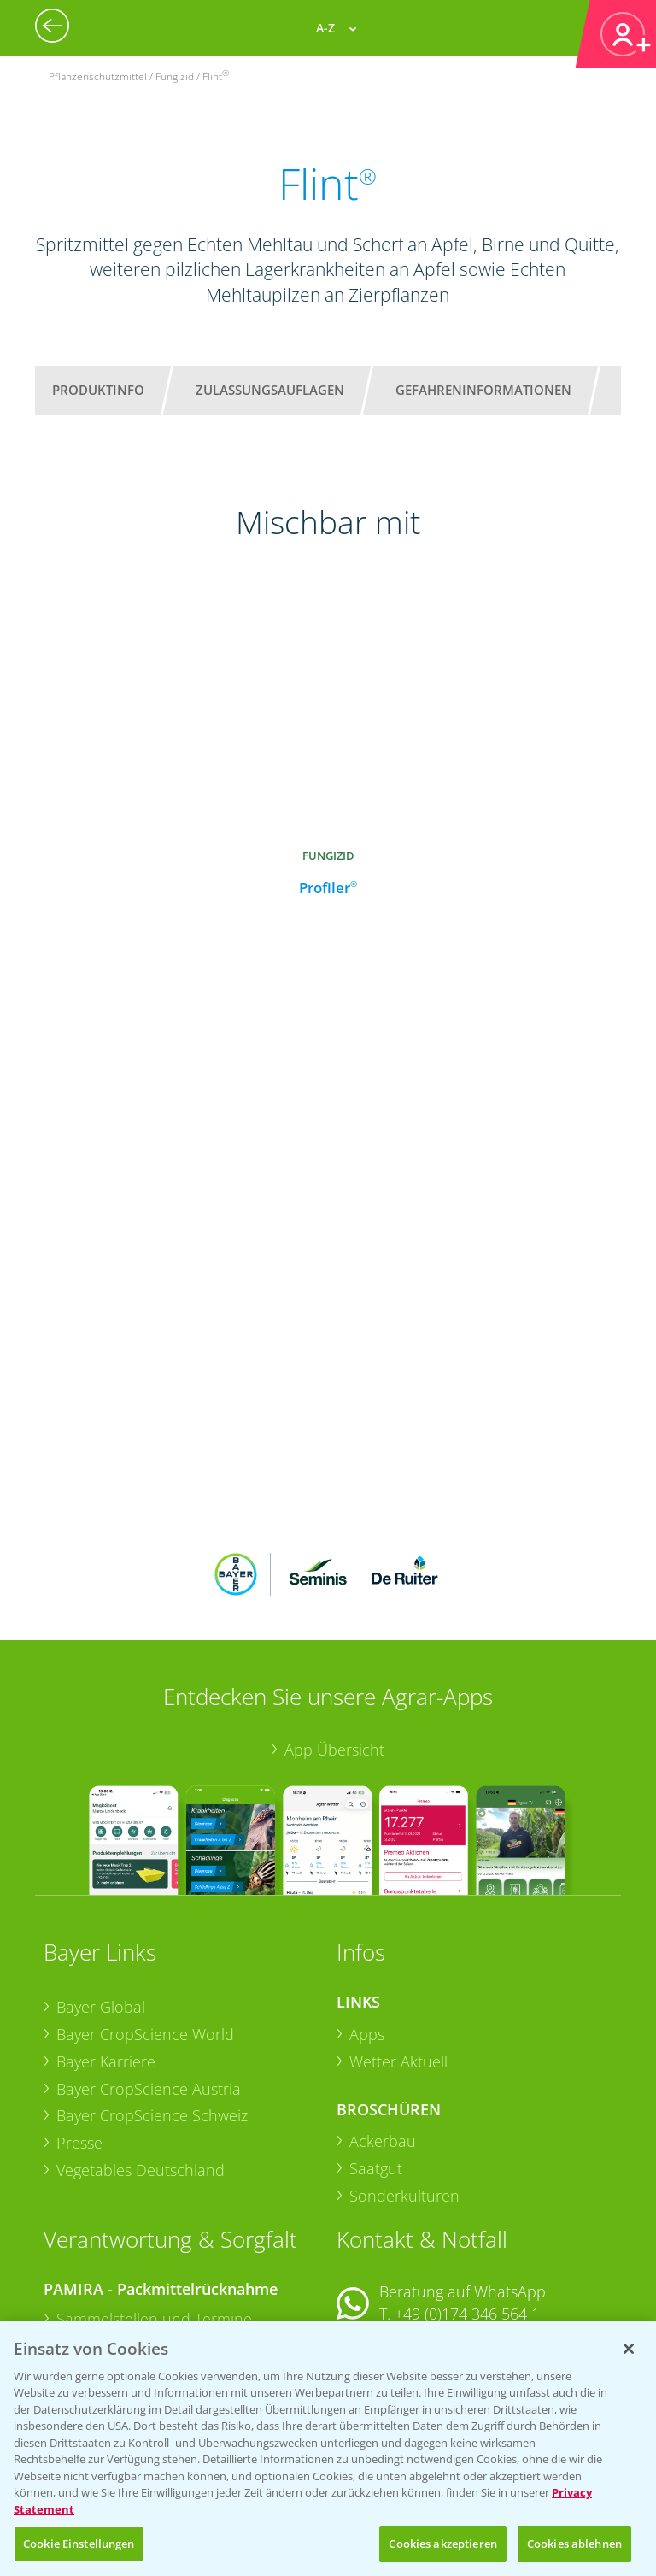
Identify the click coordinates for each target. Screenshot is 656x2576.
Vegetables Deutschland (140, 2057)
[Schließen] (628, 2348)
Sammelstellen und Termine (154, 2207)
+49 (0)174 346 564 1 (467, 2201)
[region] (328, 2448)
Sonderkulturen (404, 2083)
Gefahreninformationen (483, 389)
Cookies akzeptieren (442, 2543)
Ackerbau (382, 2029)
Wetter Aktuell (398, 1949)
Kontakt (387, 2246)
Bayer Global (100, 1895)
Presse (79, 2030)
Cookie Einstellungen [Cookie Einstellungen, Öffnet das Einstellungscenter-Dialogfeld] (79, 2543)
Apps (366, 1922)
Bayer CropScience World (145, 1922)
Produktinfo (98, 389)
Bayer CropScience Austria (148, 1976)
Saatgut (375, 2056)
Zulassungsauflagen (270, 389)
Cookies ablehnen (574, 2543)
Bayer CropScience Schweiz (152, 2003)
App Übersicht (334, 1637)
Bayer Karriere (105, 1949)
